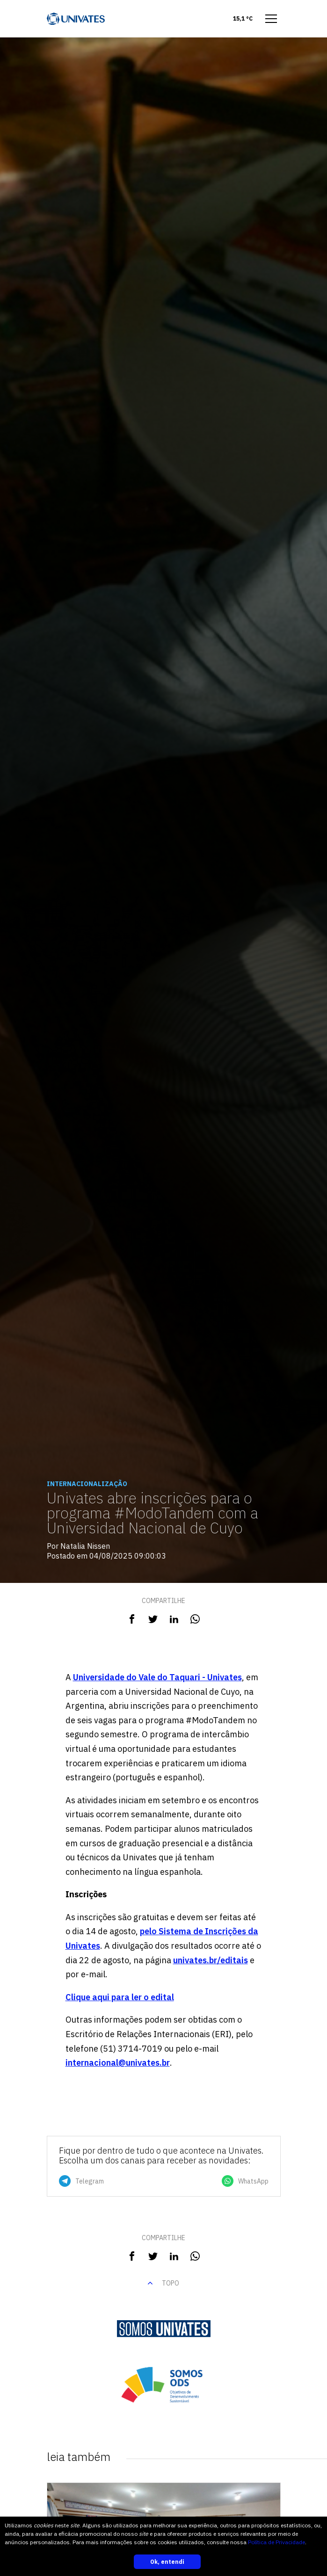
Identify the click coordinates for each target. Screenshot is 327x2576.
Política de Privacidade (276, 2542)
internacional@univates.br (117, 2062)
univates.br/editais (210, 1960)
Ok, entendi (167, 2561)
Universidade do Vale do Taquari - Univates (157, 1677)
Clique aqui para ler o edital (119, 1997)
